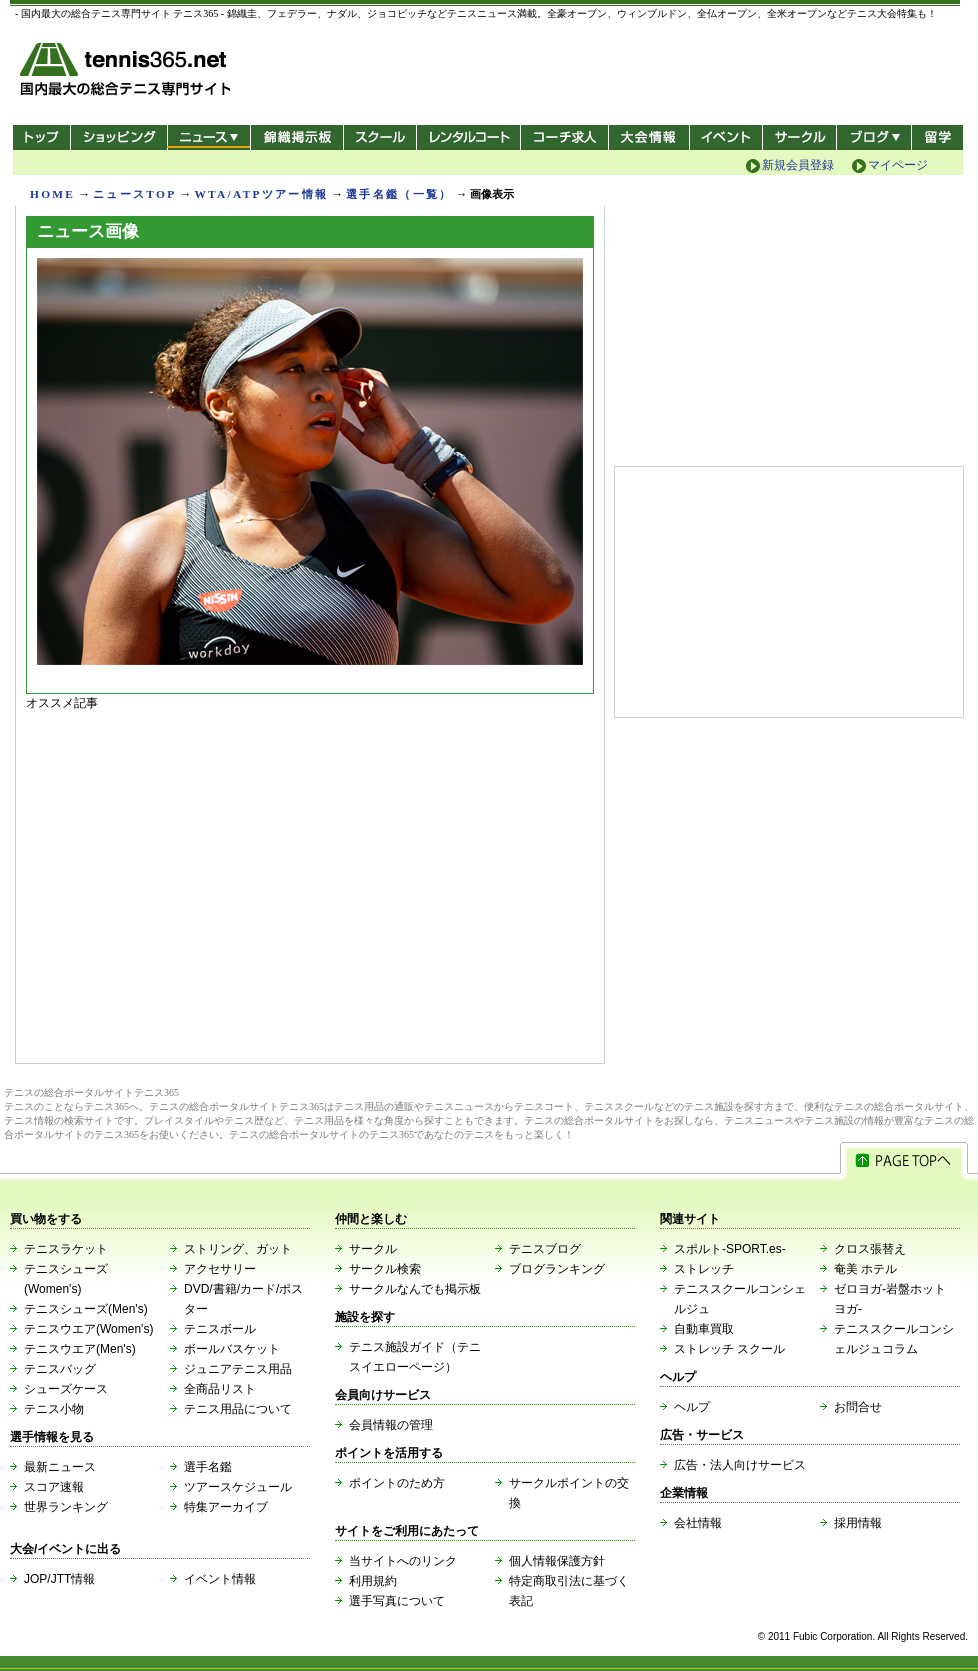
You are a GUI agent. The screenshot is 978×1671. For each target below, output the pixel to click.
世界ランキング (66, 1507)
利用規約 (373, 1581)
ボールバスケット (232, 1349)
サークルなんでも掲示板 (415, 1289)
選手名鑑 (208, 1467)
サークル (799, 137)
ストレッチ (704, 1269)
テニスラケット (66, 1249)
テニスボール (220, 1329)
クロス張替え (870, 1249)
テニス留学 (937, 137)
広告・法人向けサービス (740, 1465)
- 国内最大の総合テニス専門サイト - (127, 72)
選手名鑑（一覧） (399, 194)
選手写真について (397, 1601)
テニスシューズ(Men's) (86, 1309)
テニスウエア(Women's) (88, 1329)
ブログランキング (557, 1269)
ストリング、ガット (238, 1249)
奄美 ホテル (865, 1269)
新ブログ (874, 137)
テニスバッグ (60, 1369)
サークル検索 (385, 1269)
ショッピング (118, 137)
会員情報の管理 (391, 1425)
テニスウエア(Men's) (80, 1349)
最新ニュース (60, 1467)
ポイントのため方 (397, 1483)
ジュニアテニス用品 (238, 1369)
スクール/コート (379, 137)
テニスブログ (545, 1249)
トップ (41, 137)
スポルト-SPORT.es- (730, 1249)
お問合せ (858, 1407)
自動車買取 (704, 1329)
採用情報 (858, 1523)
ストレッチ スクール (729, 1349)
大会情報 (649, 137)
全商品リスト (220, 1389)
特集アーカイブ (226, 1507)
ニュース (208, 137)
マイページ (898, 165)
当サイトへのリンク (403, 1561)
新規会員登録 (798, 165)
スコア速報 (54, 1487)
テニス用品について (238, 1409)
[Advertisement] (310, 882)
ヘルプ (692, 1407)
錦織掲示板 (296, 137)
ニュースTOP (134, 194)
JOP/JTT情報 (59, 1579)
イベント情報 (220, 1579)
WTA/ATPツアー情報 (261, 194)
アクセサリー (220, 1269)
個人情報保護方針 (557, 1561)
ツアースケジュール (238, 1487)
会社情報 (698, 1523)
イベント (726, 137)
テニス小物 (54, 1409)
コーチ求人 (566, 137)
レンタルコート (470, 137)
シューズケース (66, 1389)
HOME (52, 194)
